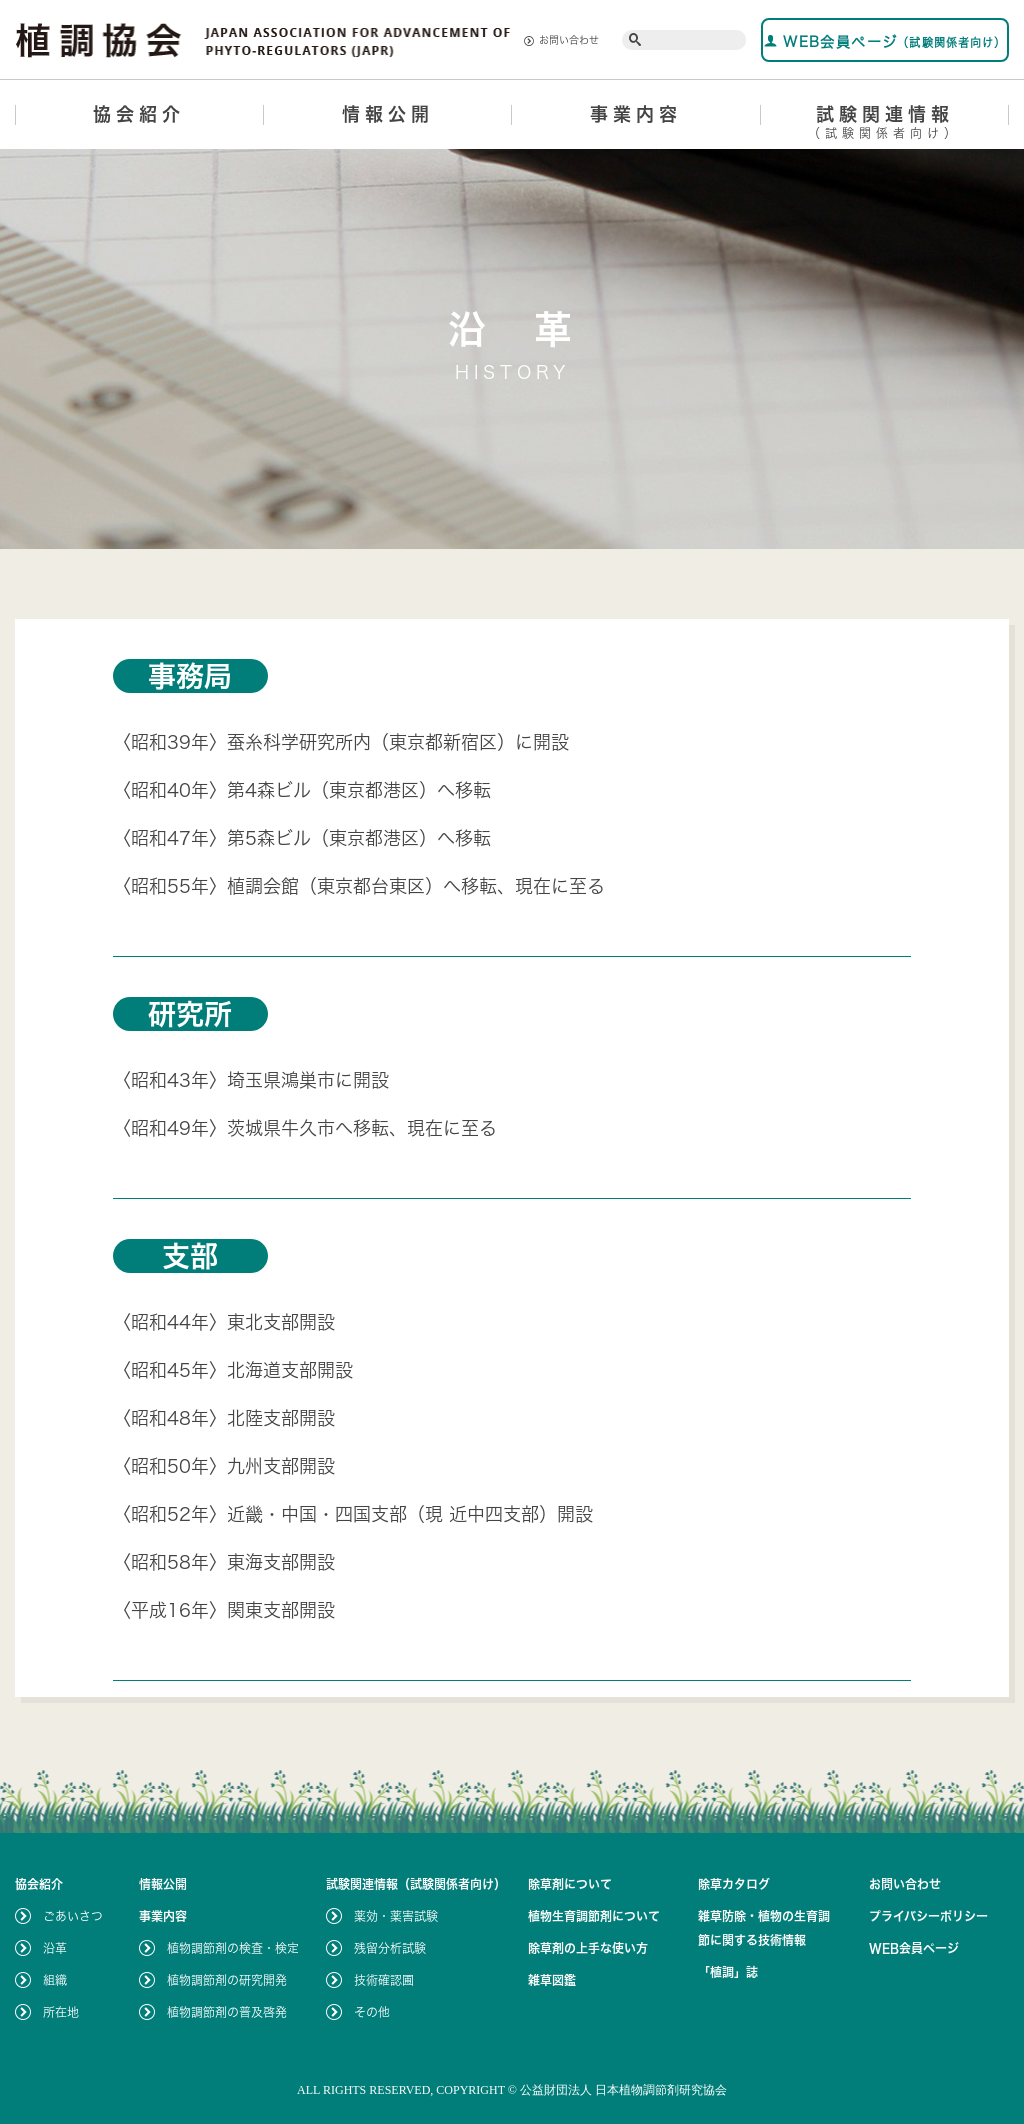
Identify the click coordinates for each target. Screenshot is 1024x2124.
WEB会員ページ (885, 41)
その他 (372, 2012)
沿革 (55, 1948)
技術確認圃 (384, 1980)
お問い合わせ (561, 40)
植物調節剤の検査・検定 (233, 1948)
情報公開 (388, 114)
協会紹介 (139, 114)
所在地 (61, 2012)
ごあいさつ (73, 1916)
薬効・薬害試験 (396, 1916)
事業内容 (636, 114)
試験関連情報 (885, 125)
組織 (55, 1980)
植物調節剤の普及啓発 (227, 2012)
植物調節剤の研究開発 (227, 1980)
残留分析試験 (390, 1948)
